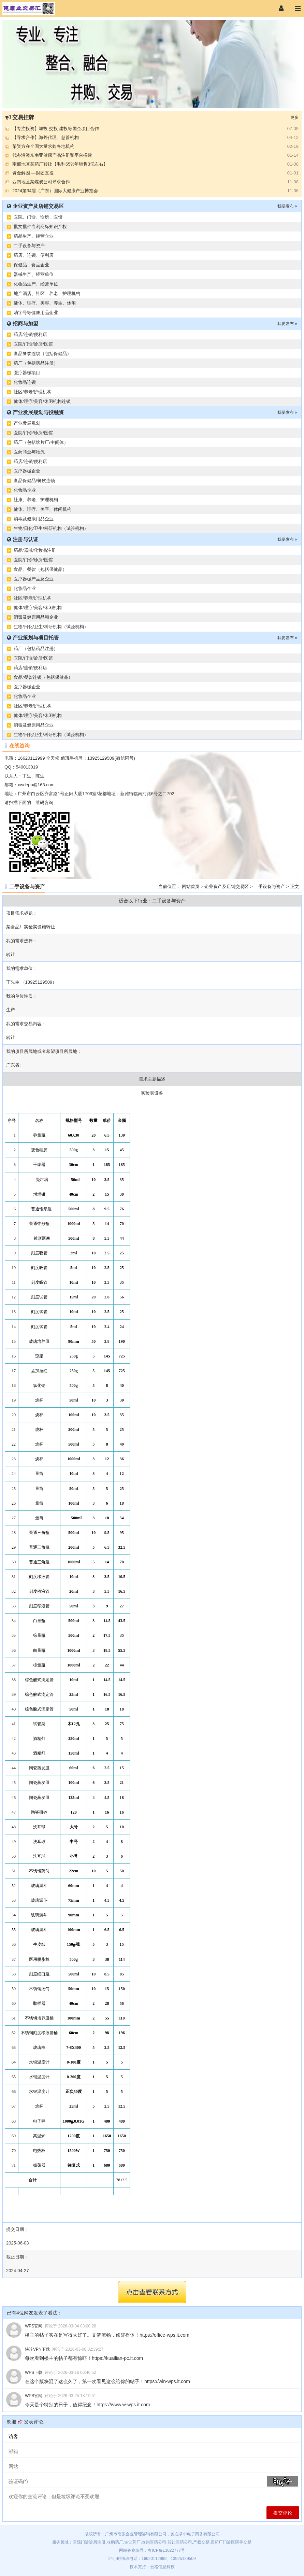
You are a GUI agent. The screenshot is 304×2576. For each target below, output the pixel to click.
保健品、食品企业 (31, 264)
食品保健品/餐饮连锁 (34, 480)
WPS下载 (33, 2372)
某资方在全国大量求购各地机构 (43, 146)
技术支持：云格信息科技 (152, 2566)
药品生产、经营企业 (34, 236)
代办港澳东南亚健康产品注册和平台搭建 (52, 155)
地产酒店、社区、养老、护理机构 (47, 293)
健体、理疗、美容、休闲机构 (42, 509)
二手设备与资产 (29, 245)
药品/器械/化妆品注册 (35, 550)
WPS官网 (33, 2326)
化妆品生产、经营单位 (36, 283)
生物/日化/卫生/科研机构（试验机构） (51, 528)
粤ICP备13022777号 (166, 2550)
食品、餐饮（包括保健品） (40, 569)
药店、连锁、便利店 (34, 255)
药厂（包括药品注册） (36, 363)
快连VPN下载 (37, 2349)
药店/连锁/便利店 (30, 334)
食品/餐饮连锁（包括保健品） (43, 677)
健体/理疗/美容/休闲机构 (38, 607)
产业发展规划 (27, 423)
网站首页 (191, 886)
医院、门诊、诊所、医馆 (38, 217)
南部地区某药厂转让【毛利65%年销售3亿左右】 (60, 164)
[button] (152, 101)
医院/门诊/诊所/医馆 (33, 344)
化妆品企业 (25, 490)
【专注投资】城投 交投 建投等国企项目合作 (55, 128)
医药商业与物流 (29, 451)
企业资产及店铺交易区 (226, 886)
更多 (294, 117)
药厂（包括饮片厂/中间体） (41, 442)
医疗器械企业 (27, 471)
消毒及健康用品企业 (34, 518)
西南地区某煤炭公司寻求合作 (41, 181)
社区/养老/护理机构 (33, 391)
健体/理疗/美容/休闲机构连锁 (42, 401)
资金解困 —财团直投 (33, 172)
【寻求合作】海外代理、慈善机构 (45, 137)
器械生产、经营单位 (34, 274)
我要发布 (287, 206)
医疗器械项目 (27, 372)
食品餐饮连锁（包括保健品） (42, 353)
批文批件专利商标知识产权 (40, 226)
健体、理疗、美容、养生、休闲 (45, 303)
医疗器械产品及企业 (34, 578)
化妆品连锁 (25, 382)
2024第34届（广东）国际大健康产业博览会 (55, 190)
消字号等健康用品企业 (36, 312)
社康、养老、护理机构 (36, 499)
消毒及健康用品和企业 (36, 617)
